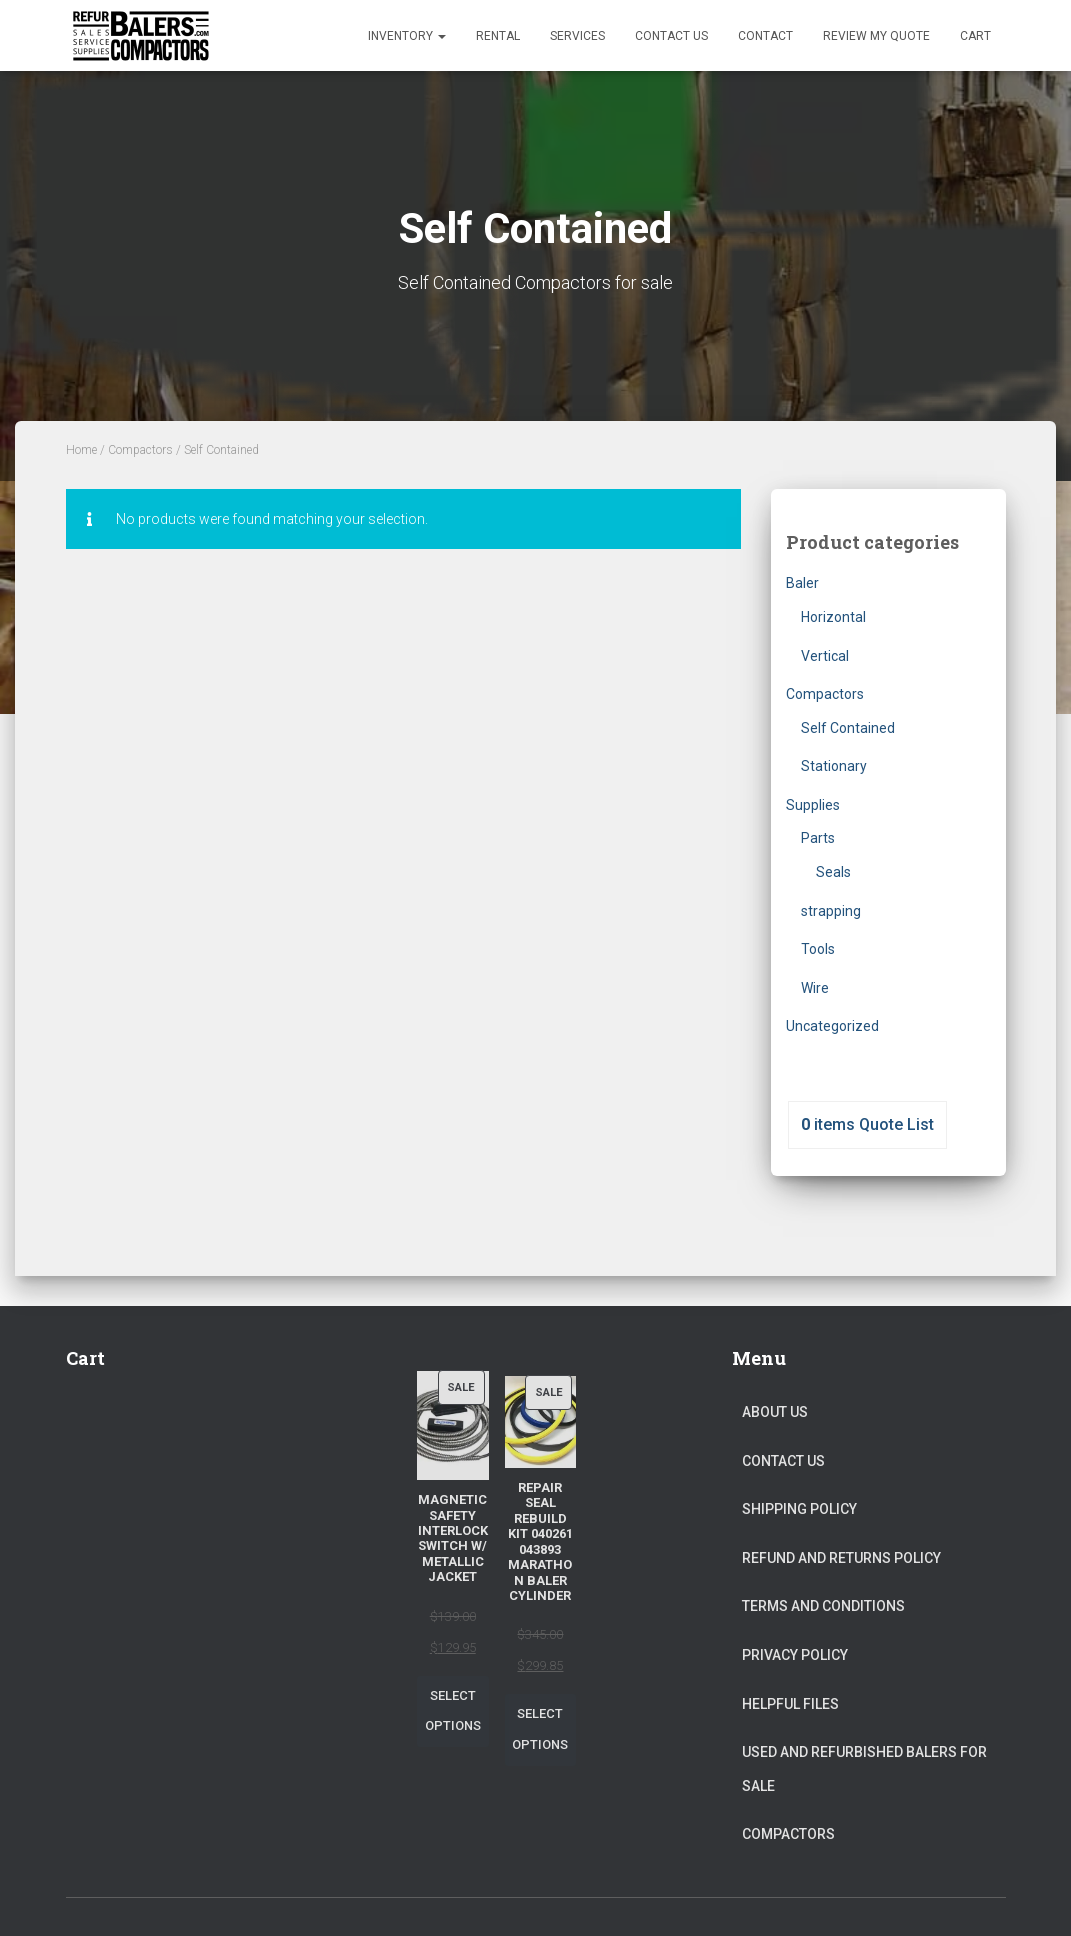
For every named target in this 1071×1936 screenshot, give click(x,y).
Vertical (825, 656)
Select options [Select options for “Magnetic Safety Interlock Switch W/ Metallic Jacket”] (453, 1711)
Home (81, 450)
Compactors (140, 450)
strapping (831, 911)
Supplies (813, 805)
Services (577, 36)
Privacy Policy (795, 1655)
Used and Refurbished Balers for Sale (864, 1769)
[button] (441, 36)
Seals (833, 872)
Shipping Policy (799, 1509)
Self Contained (848, 728)
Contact (765, 36)
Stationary (834, 766)
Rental (498, 36)
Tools (818, 949)
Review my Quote (876, 36)
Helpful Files (790, 1704)
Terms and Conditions (823, 1606)
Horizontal (833, 617)
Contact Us (671, 36)
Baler (802, 583)
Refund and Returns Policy (841, 1558)
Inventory (407, 36)
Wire (815, 988)
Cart (975, 36)
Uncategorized (832, 1026)
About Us (775, 1412)
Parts (818, 838)
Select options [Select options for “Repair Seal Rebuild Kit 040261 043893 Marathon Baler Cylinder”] (540, 1729)
